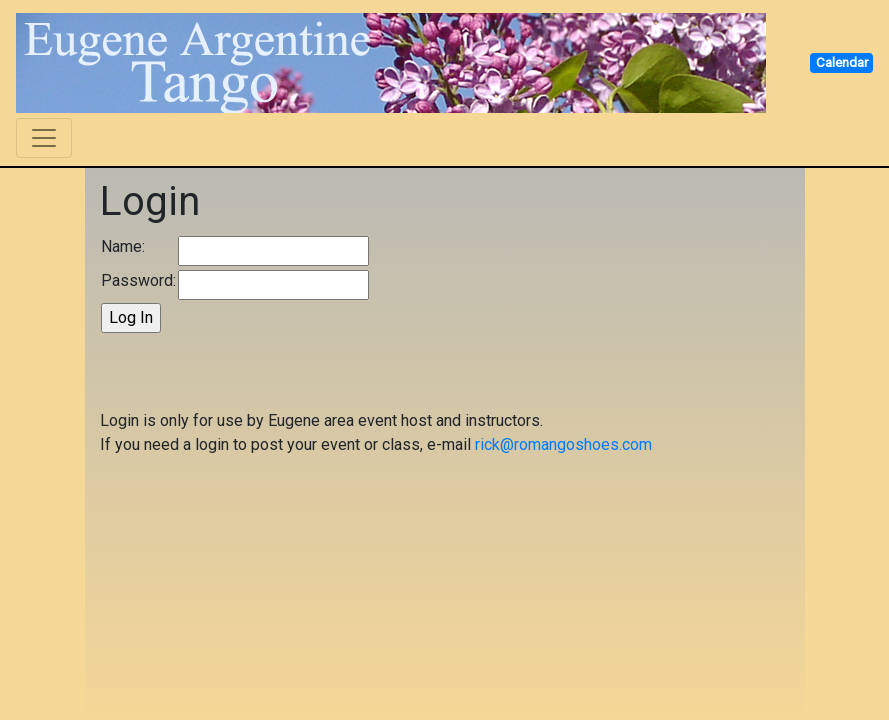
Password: (138, 280)
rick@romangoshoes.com (563, 444)
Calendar (842, 62)
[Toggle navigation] (44, 138)
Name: (123, 246)
